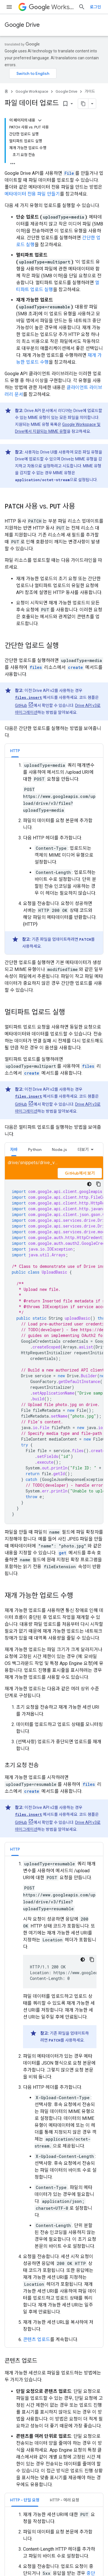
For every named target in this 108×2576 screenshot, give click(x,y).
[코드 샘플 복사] (98, 1184)
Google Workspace (32, 91)
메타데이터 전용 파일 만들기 (32, 194)
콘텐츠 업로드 (36, 2339)
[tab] (15, 750)
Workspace (51, 7)
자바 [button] (14, 1149)
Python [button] (34, 1149)
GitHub (21, 705)
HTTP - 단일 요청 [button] (24, 2500)
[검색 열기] (81, 6)
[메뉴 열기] (9, 7)
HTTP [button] (15, 750)
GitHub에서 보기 (80, 1173)
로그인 (95, 7)
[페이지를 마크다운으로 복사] (83, 104)
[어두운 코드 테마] (89, 1184)
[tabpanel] (54, 858)
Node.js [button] (59, 1149)
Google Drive (22, 25)
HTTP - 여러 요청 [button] (64, 2500)
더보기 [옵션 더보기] (83, 1149)
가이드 (90, 91)
